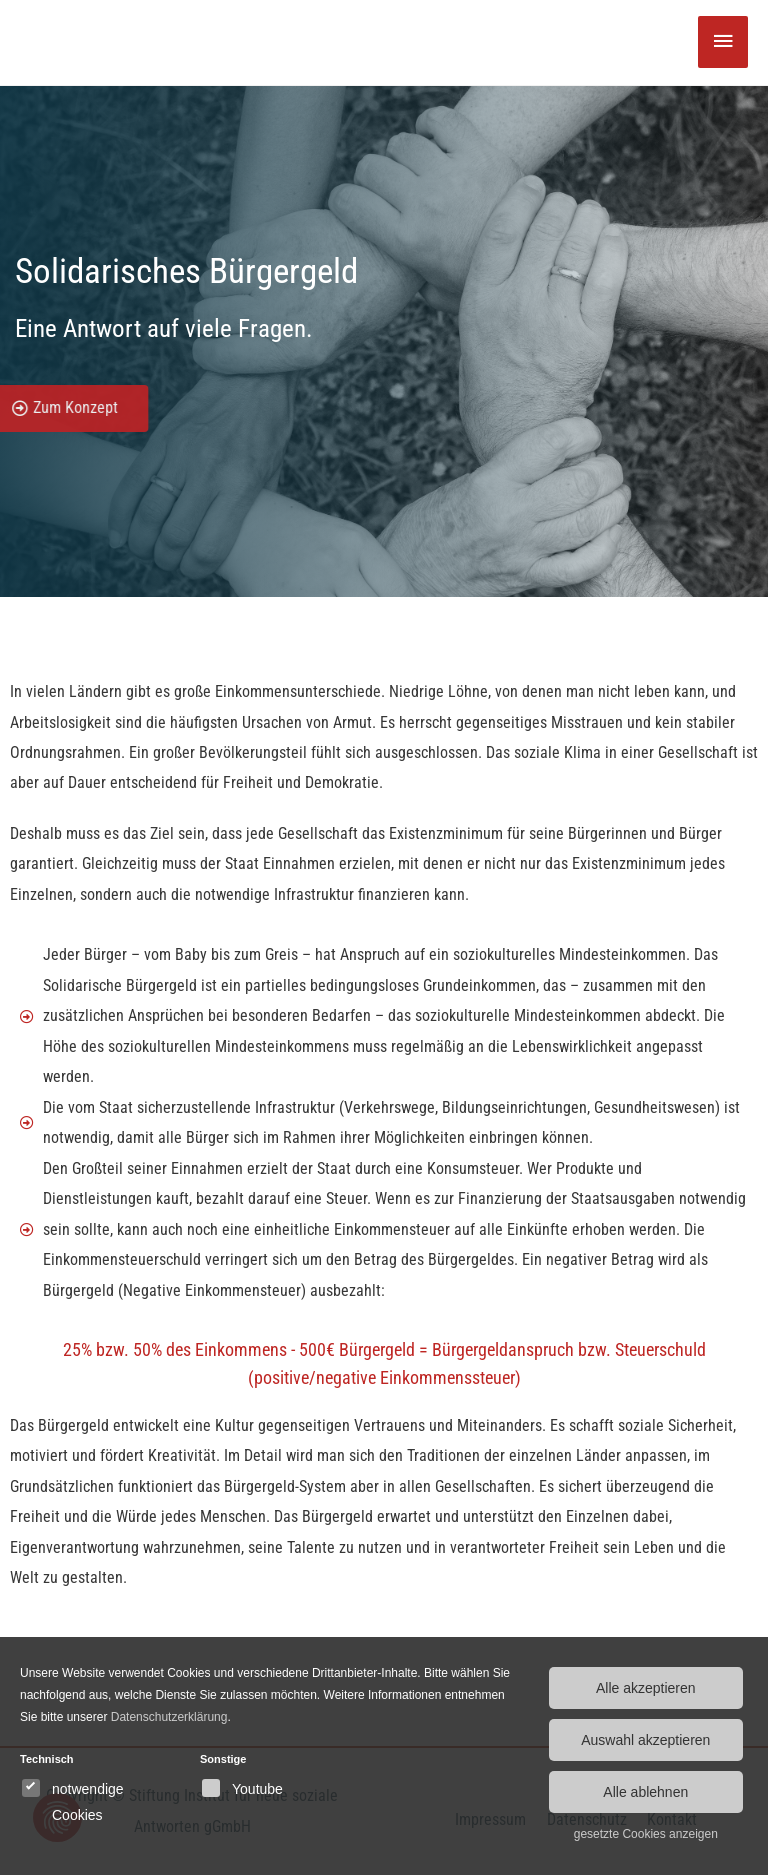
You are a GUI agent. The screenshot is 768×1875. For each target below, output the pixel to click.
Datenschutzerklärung (169, 1717)
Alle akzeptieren (646, 1688)
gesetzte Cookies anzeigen (646, 1834)
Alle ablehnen (645, 1792)
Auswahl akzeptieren (645, 1740)
